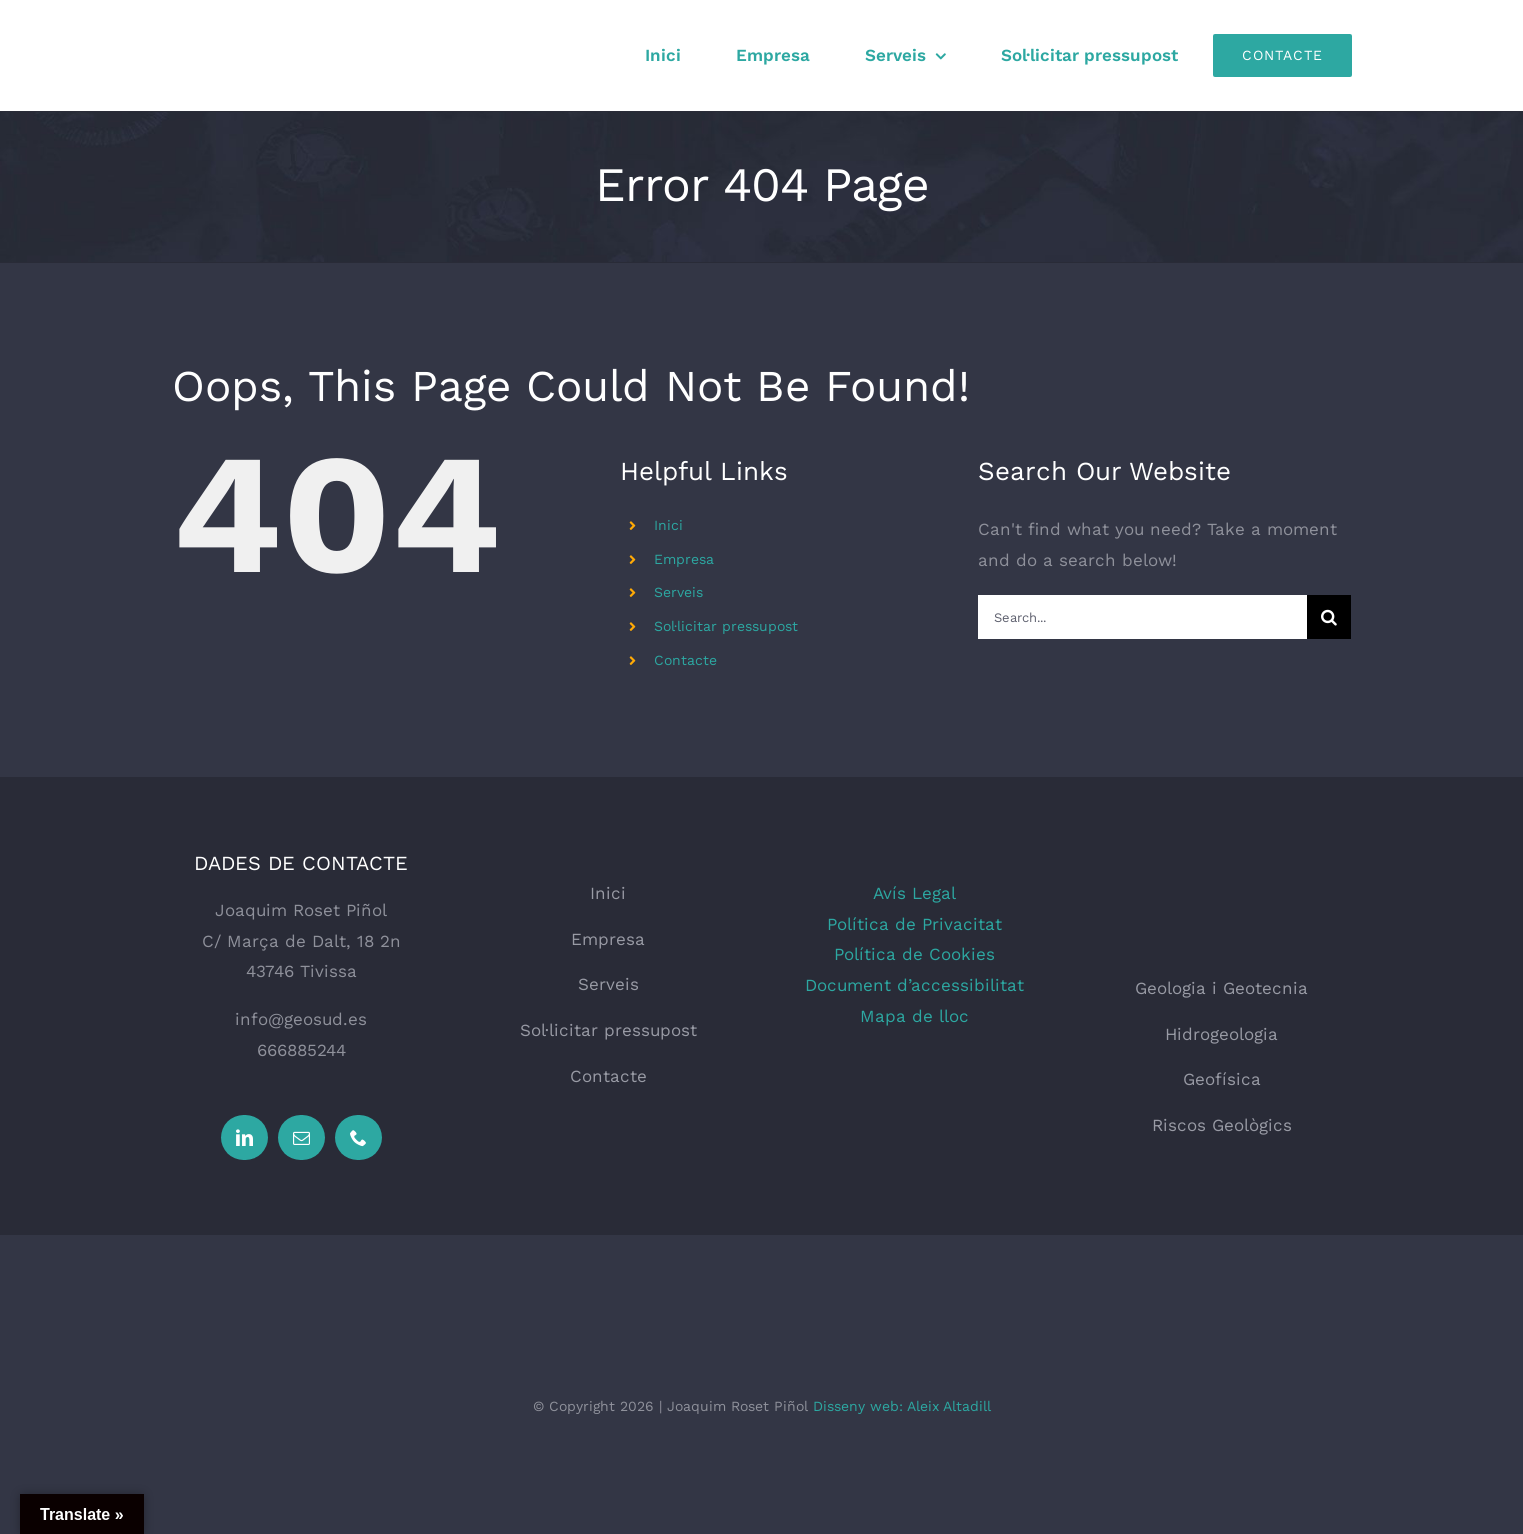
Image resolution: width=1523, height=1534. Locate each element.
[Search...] (1142, 617)
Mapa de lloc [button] (914, 1016)
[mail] (301, 1137)
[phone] (358, 1137)
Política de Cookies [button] (914, 954)
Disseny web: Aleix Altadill (902, 1406)
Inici (668, 525)
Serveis (678, 592)
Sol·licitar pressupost (726, 626)
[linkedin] (244, 1137)
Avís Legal (914, 893)
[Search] (1329, 617)
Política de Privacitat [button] (914, 924)
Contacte (685, 660)
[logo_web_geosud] (1222, 886)
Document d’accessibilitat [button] (914, 985)
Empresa (684, 559)
